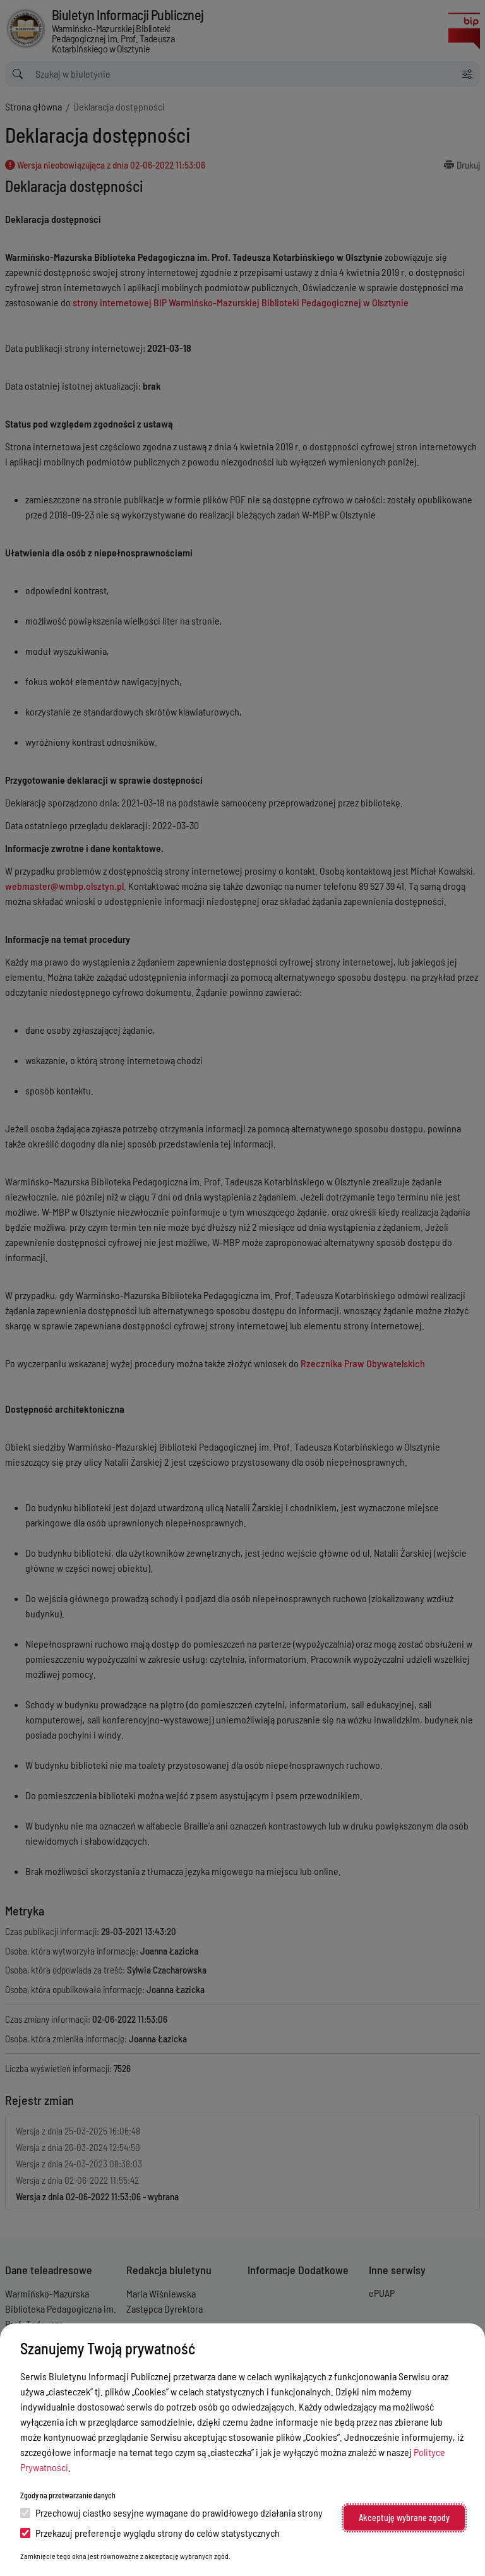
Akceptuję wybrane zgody (404, 2517)
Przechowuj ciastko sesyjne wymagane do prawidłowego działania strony (171, 2513)
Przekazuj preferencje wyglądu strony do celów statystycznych (150, 2533)
